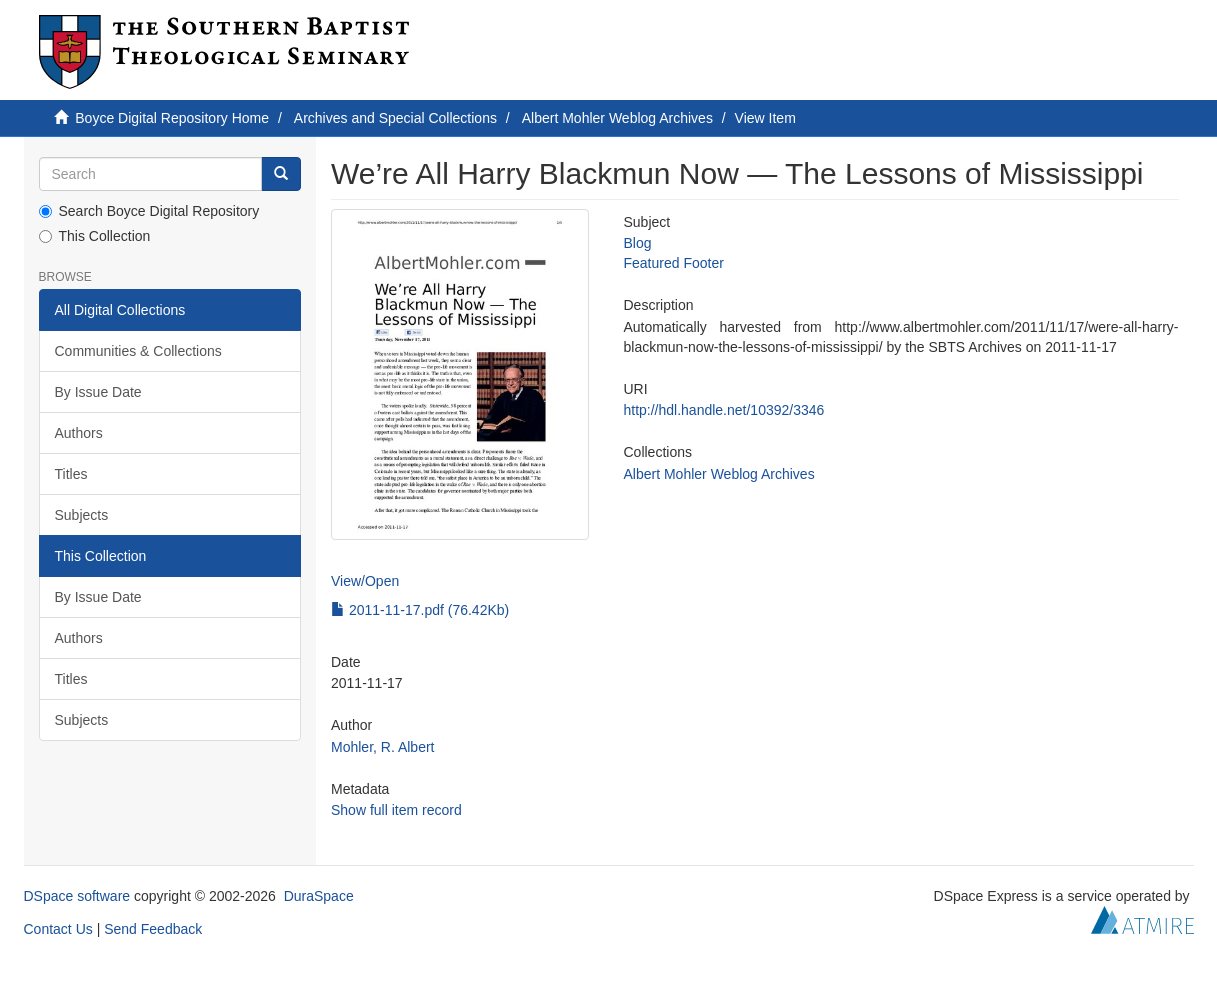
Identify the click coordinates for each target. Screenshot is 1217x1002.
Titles (71, 474)
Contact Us (58, 929)
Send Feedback (153, 929)
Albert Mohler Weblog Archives (617, 118)
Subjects (82, 515)
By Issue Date (98, 392)
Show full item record (396, 810)
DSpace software (77, 896)
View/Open (365, 581)
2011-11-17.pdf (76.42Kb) (420, 610)
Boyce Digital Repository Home (172, 118)
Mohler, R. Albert (383, 747)
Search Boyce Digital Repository (149, 211)
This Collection (95, 236)
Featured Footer (673, 263)
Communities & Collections (138, 351)
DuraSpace (319, 896)
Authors (79, 433)
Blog (637, 243)
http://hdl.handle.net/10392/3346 (723, 410)
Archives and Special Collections (395, 118)
